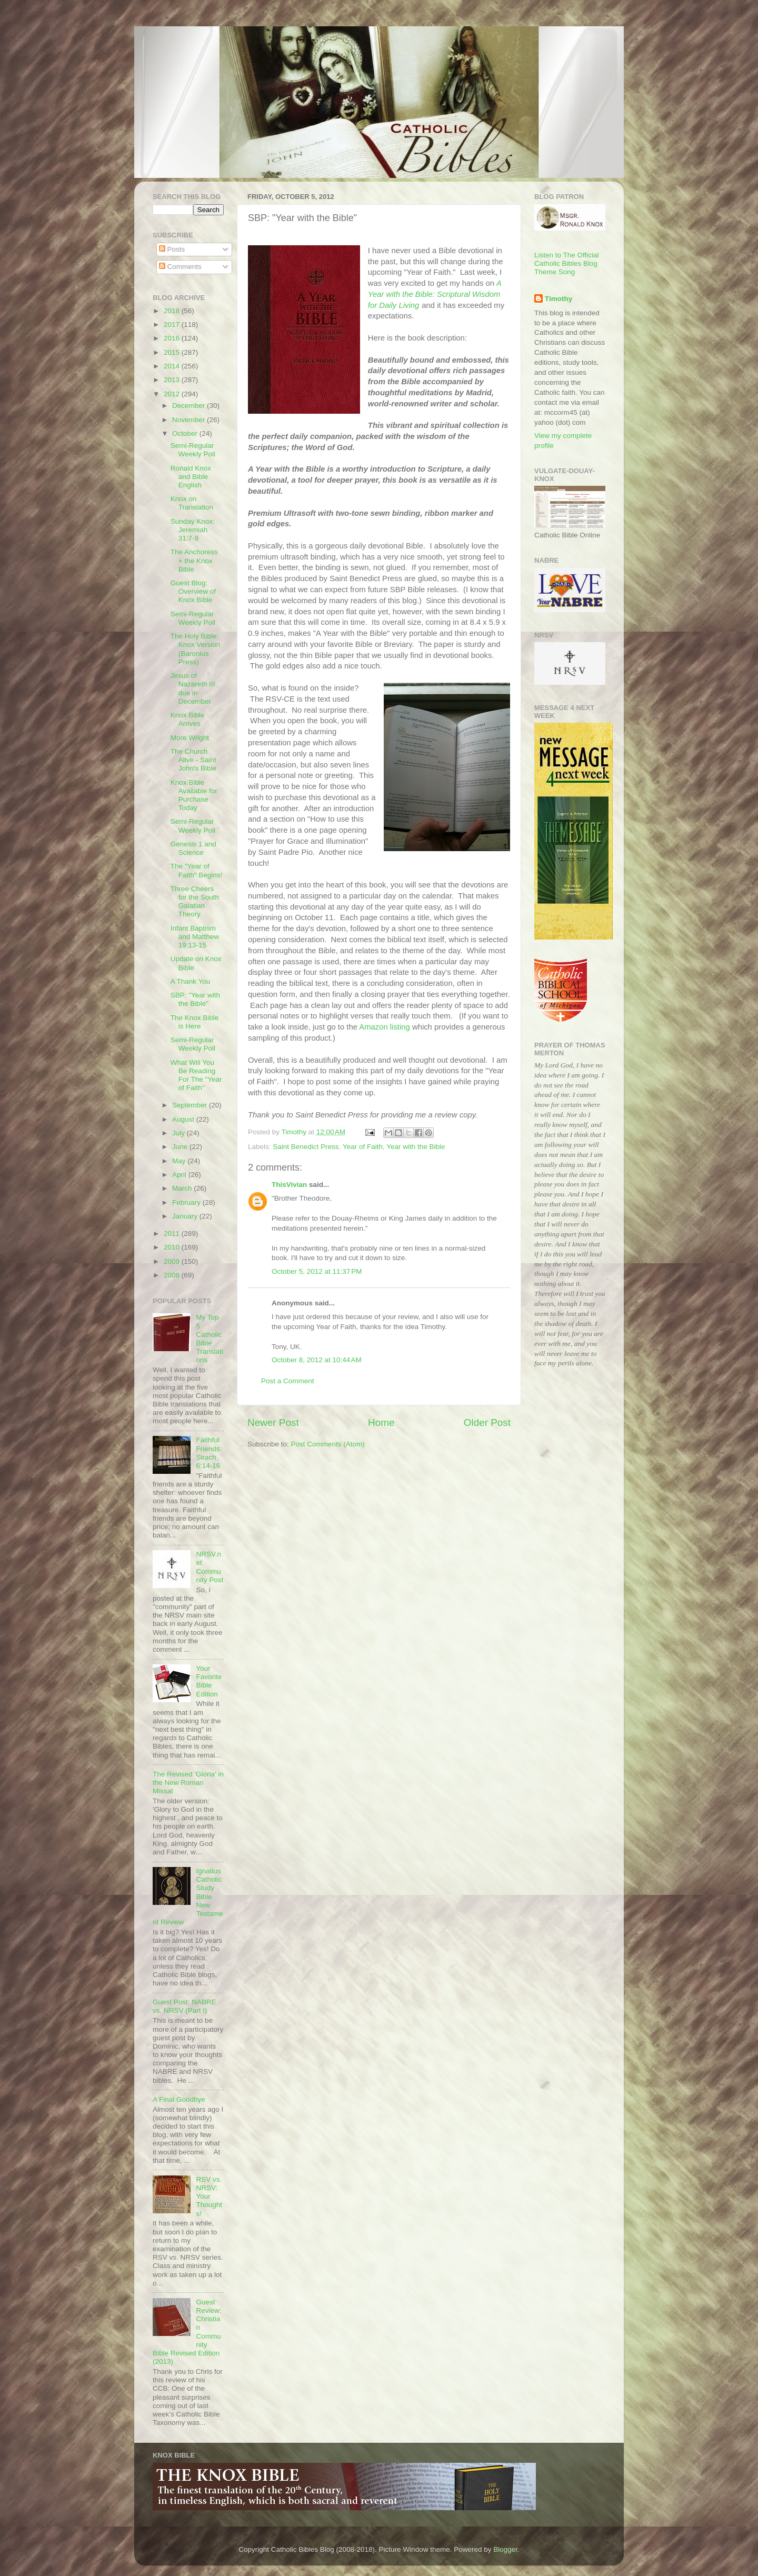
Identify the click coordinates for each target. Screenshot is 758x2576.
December (189, 406)
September (190, 1105)
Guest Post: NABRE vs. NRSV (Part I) (184, 2006)
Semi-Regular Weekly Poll (193, 450)
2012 (173, 394)
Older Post (487, 1422)
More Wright (190, 738)
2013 (173, 380)
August (184, 1119)
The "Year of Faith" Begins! (197, 870)
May (179, 1161)
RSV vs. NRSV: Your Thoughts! (209, 2196)
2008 (173, 1275)
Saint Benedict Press (305, 1147)
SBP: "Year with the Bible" (195, 999)
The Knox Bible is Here (195, 1022)
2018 (173, 311)
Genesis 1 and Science (193, 848)
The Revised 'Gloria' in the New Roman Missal (188, 1782)
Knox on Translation (192, 503)
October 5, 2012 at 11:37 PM (317, 1271)
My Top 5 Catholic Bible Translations (209, 1338)
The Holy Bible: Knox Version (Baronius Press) (196, 649)
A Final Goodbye (179, 2099)
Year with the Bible (415, 1147)
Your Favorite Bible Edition (209, 1681)
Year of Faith (363, 1147)
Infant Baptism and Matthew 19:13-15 (195, 936)
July (179, 1133)
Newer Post (273, 1422)
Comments (180, 267)
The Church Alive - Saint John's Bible (193, 759)
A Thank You (191, 981)
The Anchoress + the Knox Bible (194, 560)
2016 (173, 338)
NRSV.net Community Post (209, 1567)
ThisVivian (289, 1185)
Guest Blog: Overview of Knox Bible (193, 591)
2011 (173, 1233)
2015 (173, 352)
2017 (173, 324)
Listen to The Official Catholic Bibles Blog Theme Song (566, 263)
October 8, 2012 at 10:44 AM (317, 1360)
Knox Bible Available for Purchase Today (194, 795)
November (189, 420)
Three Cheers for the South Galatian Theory (195, 901)
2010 (173, 1247)
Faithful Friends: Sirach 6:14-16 (209, 1453)
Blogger (505, 2549)
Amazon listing (384, 1027)
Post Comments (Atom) (328, 1444)
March (183, 1188)
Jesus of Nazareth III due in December (193, 688)
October (186, 433)
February (187, 1202)
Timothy (558, 299)
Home (381, 1422)
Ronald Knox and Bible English (191, 476)
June (181, 1147)
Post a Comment (287, 1381)
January (186, 1216)
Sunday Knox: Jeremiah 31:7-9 (193, 529)
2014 (173, 366)
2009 (173, 1261)
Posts (172, 249)
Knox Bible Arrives (188, 719)
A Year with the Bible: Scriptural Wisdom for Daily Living (435, 294)
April (180, 1175)
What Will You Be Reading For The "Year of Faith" (196, 1075)
